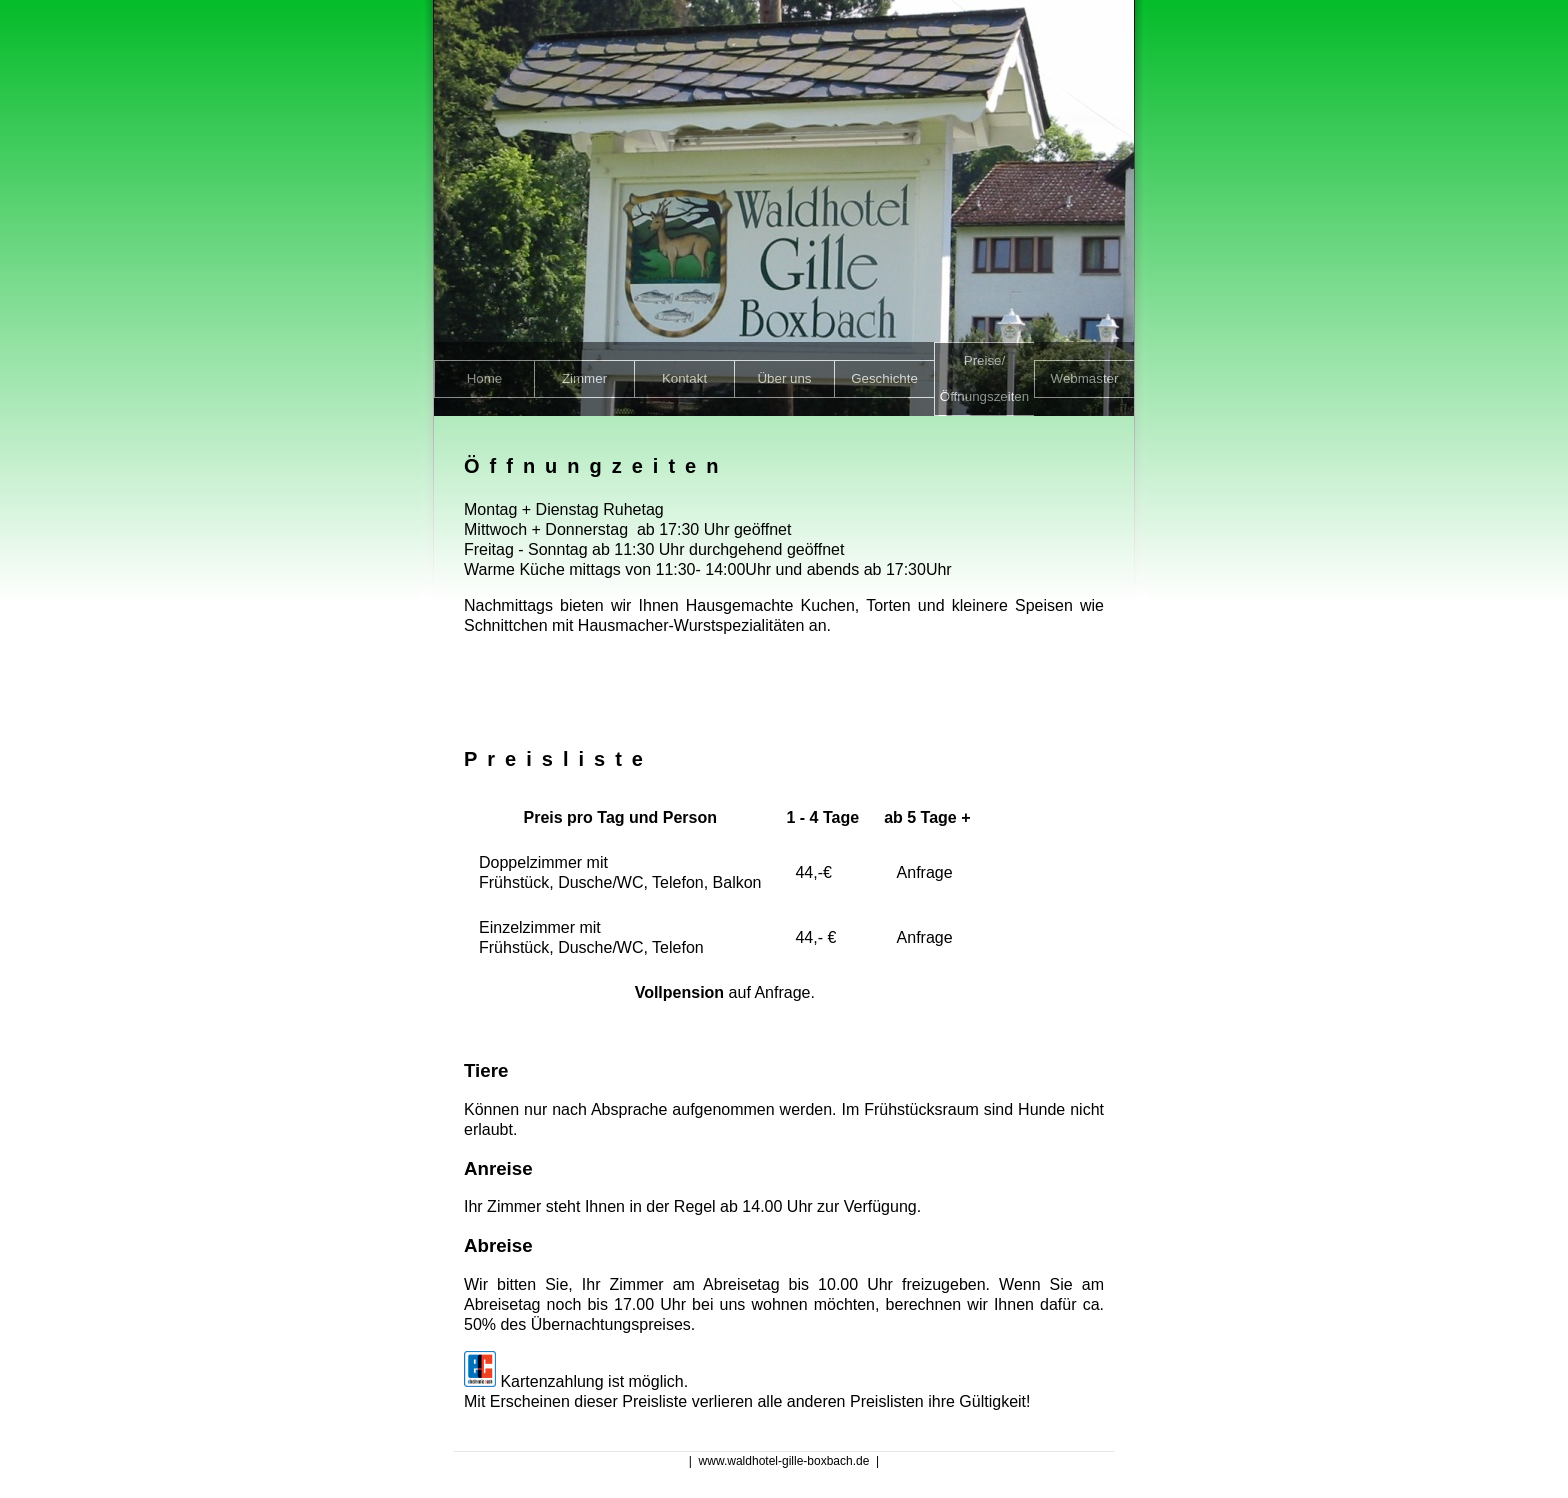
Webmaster (1085, 378)
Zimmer (584, 378)
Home (485, 378)
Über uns (784, 378)
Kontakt (684, 378)
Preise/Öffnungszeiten (984, 378)
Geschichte (884, 378)
